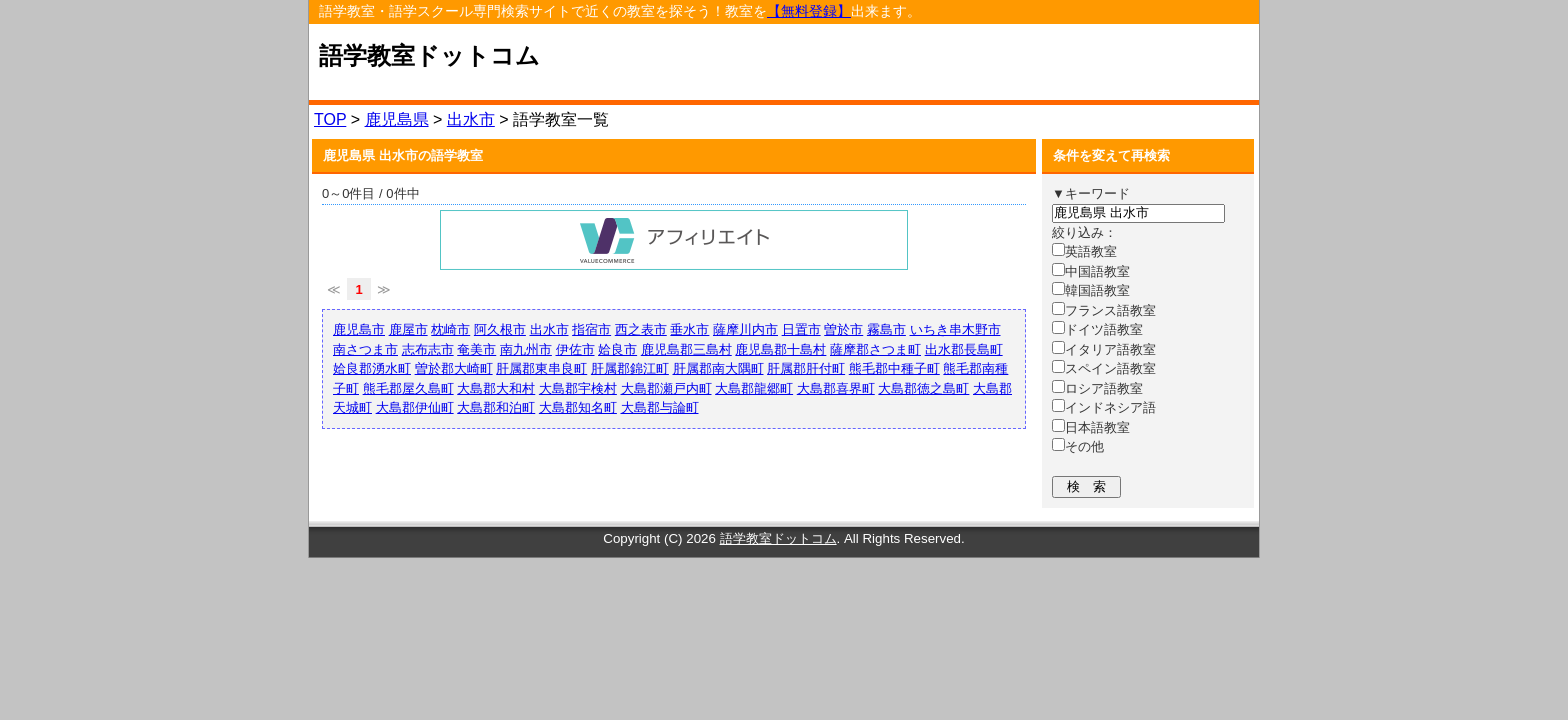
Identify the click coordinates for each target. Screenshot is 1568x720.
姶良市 (617, 349)
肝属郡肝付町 (806, 368)
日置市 (801, 329)
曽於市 (843, 329)
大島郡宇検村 (578, 388)
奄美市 (476, 349)
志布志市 (428, 349)
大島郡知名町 (578, 407)
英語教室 (1084, 251)
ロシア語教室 (1097, 388)
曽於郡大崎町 (454, 368)
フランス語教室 (1104, 310)
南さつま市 (365, 349)
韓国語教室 (1091, 290)
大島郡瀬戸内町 (666, 388)
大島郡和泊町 (496, 407)
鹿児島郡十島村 (780, 349)
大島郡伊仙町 (415, 407)
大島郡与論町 (660, 407)
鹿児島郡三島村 (686, 349)
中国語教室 (1091, 271)
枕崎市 (450, 329)
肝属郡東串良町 (541, 368)
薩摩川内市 (745, 329)
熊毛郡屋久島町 (408, 388)
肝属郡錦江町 (630, 368)
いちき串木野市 (955, 329)
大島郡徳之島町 (923, 388)
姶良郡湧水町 (372, 368)
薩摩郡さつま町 (875, 349)
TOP (330, 119)
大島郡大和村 (496, 388)
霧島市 (886, 329)
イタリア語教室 (1104, 349)
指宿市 (591, 329)
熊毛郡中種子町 (894, 368)
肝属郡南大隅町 (718, 368)
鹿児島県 (397, 119)
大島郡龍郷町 (754, 388)
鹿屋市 (408, 329)
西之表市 (641, 329)
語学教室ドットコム (429, 56)
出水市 (471, 119)
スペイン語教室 (1104, 368)
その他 (1078, 446)
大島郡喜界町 (836, 388)
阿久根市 (500, 329)
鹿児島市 (359, 329)
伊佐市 (575, 349)
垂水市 (689, 329)
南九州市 (526, 349)
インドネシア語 (1104, 407)
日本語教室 (1091, 427)
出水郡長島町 (964, 349)
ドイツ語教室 (1097, 329)
